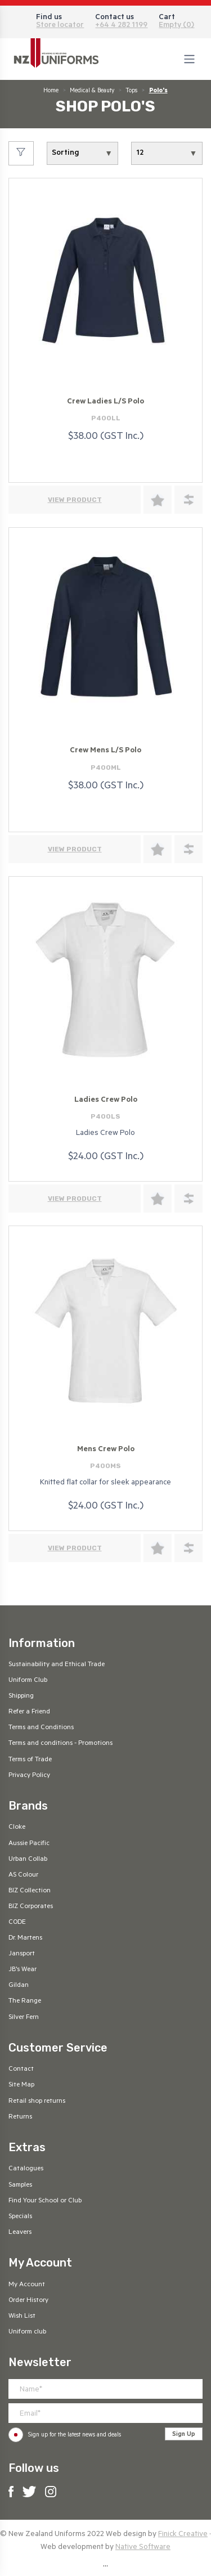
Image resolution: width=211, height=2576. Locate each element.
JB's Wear (22, 1970)
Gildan (18, 1986)
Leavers (20, 2233)
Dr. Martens (25, 1938)
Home (51, 91)
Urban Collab (27, 1860)
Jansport (21, 1954)
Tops (131, 91)
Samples (20, 2185)
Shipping (21, 1696)
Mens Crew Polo (105, 1450)
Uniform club (27, 2332)
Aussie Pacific (29, 1844)
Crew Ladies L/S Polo (105, 402)
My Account (26, 2285)
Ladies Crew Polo (105, 1100)
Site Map (21, 2085)
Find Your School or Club (45, 2201)
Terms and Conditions (41, 1728)
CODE (17, 1923)
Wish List (21, 2317)
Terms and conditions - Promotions (60, 1744)
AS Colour (23, 1875)
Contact (21, 2070)
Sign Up (183, 2434)
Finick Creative (183, 2534)
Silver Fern (23, 2018)
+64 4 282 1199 (121, 25)
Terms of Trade (30, 1760)
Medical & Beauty (92, 91)
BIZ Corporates (30, 1907)
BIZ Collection (29, 1891)
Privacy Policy (29, 1776)
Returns (20, 2117)
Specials (20, 2217)
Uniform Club (27, 1681)
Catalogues (25, 2169)
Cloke (16, 1828)
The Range (24, 2001)
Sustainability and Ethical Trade (56, 1665)
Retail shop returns (36, 2102)
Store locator (60, 25)
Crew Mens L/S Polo (105, 751)
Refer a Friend (29, 1712)
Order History (28, 2301)
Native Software (142, 2547)
